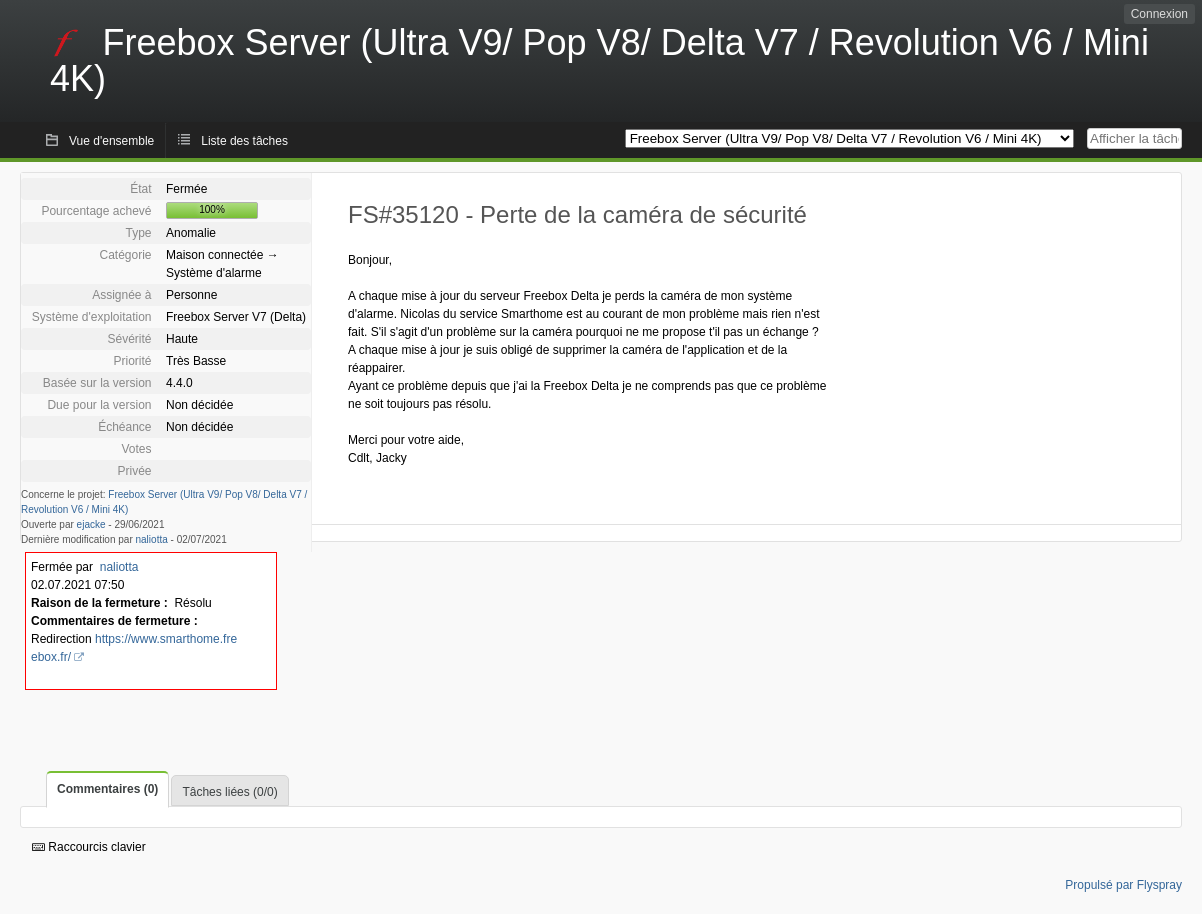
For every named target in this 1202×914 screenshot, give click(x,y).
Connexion (1159, 14)
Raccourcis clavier (89, 847)
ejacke (91, 524)
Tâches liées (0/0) (229, 792)
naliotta (152, 539)
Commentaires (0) (107, 789)
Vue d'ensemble (111, 141)
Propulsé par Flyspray (1123, 885)
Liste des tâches (244, 141)
